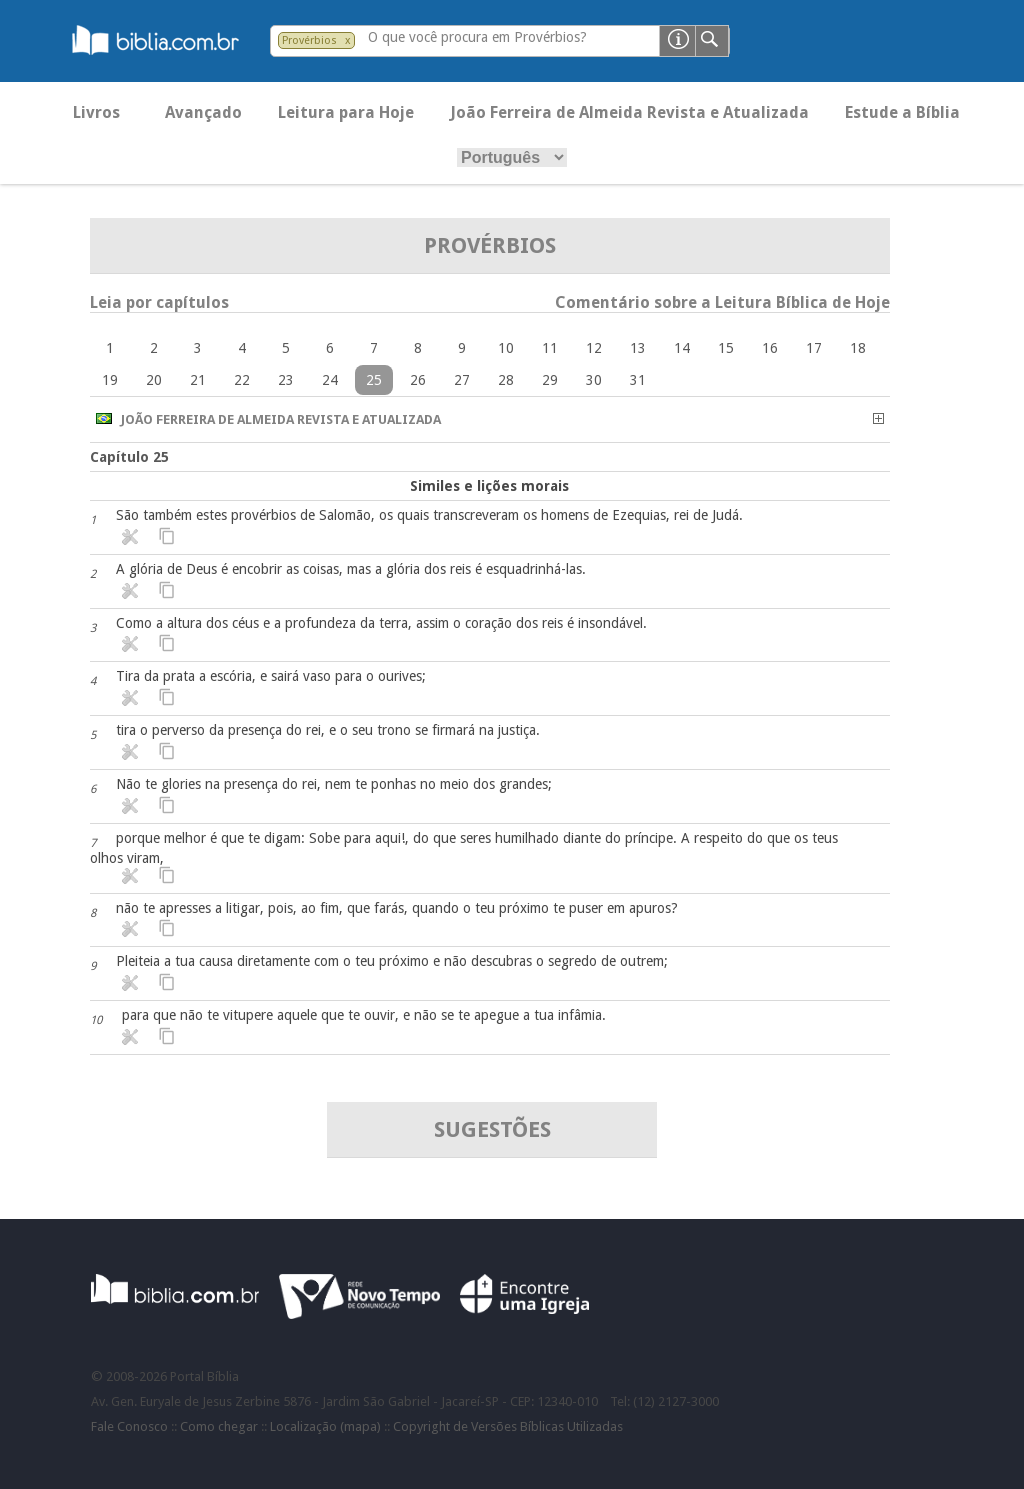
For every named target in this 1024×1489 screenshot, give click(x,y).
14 (682, 348)
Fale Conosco (129, 1426)
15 (726, 348)
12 (594, 348)
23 (286, 380)
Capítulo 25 (129, 457)
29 (550, 380)
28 (506, 380)
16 (770, 348)
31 (638, 380)
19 (110, 380)
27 (462, 380)
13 (638, 348)
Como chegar (219, 1426)
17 (814, 348)
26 (418, 380)
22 (242, 380)
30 (594, 380)
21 (198, 380)
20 (154, 380)
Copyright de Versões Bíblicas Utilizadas (508, 1426)
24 (330, 380)
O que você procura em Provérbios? (477, 37)
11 (550, 348)
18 (858, 348)
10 (506, 348)
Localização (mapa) (325, 1426)
